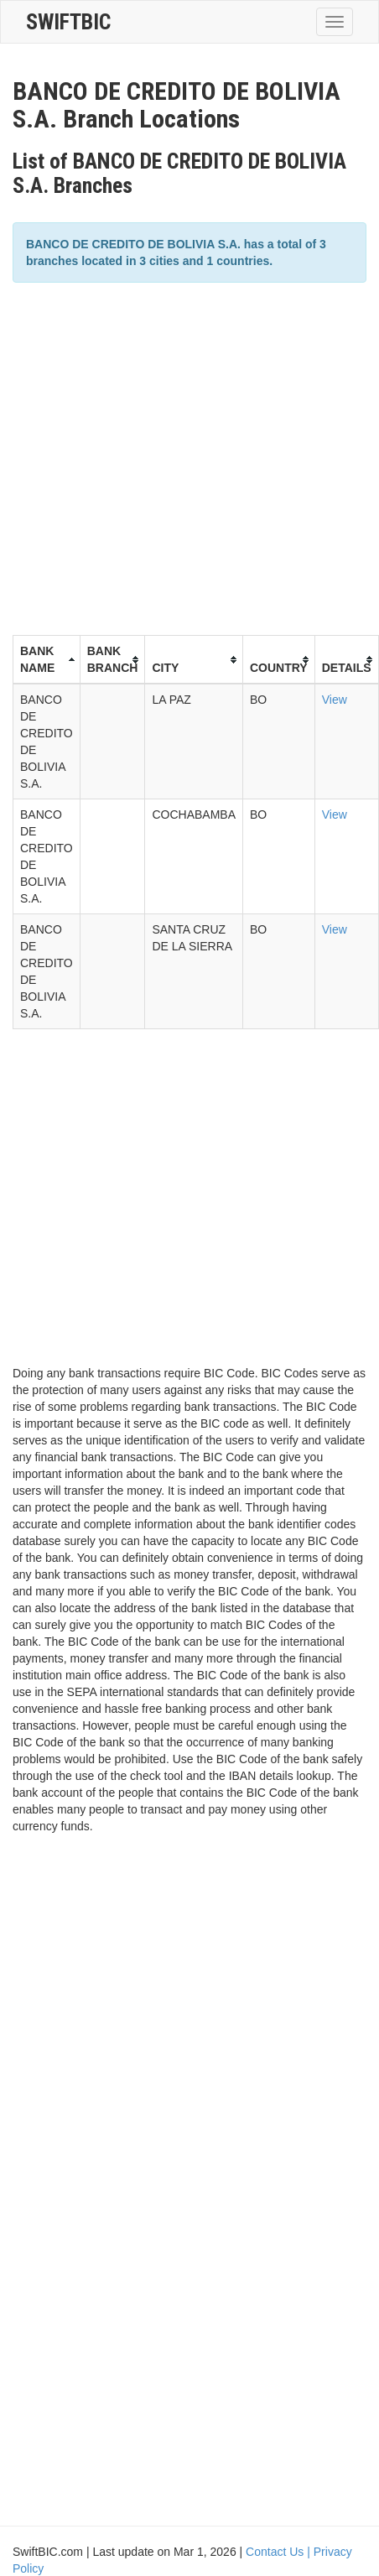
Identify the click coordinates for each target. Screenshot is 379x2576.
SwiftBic (68, 21)
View (334, 699)
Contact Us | (280, 2551)
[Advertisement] (157, 456)
